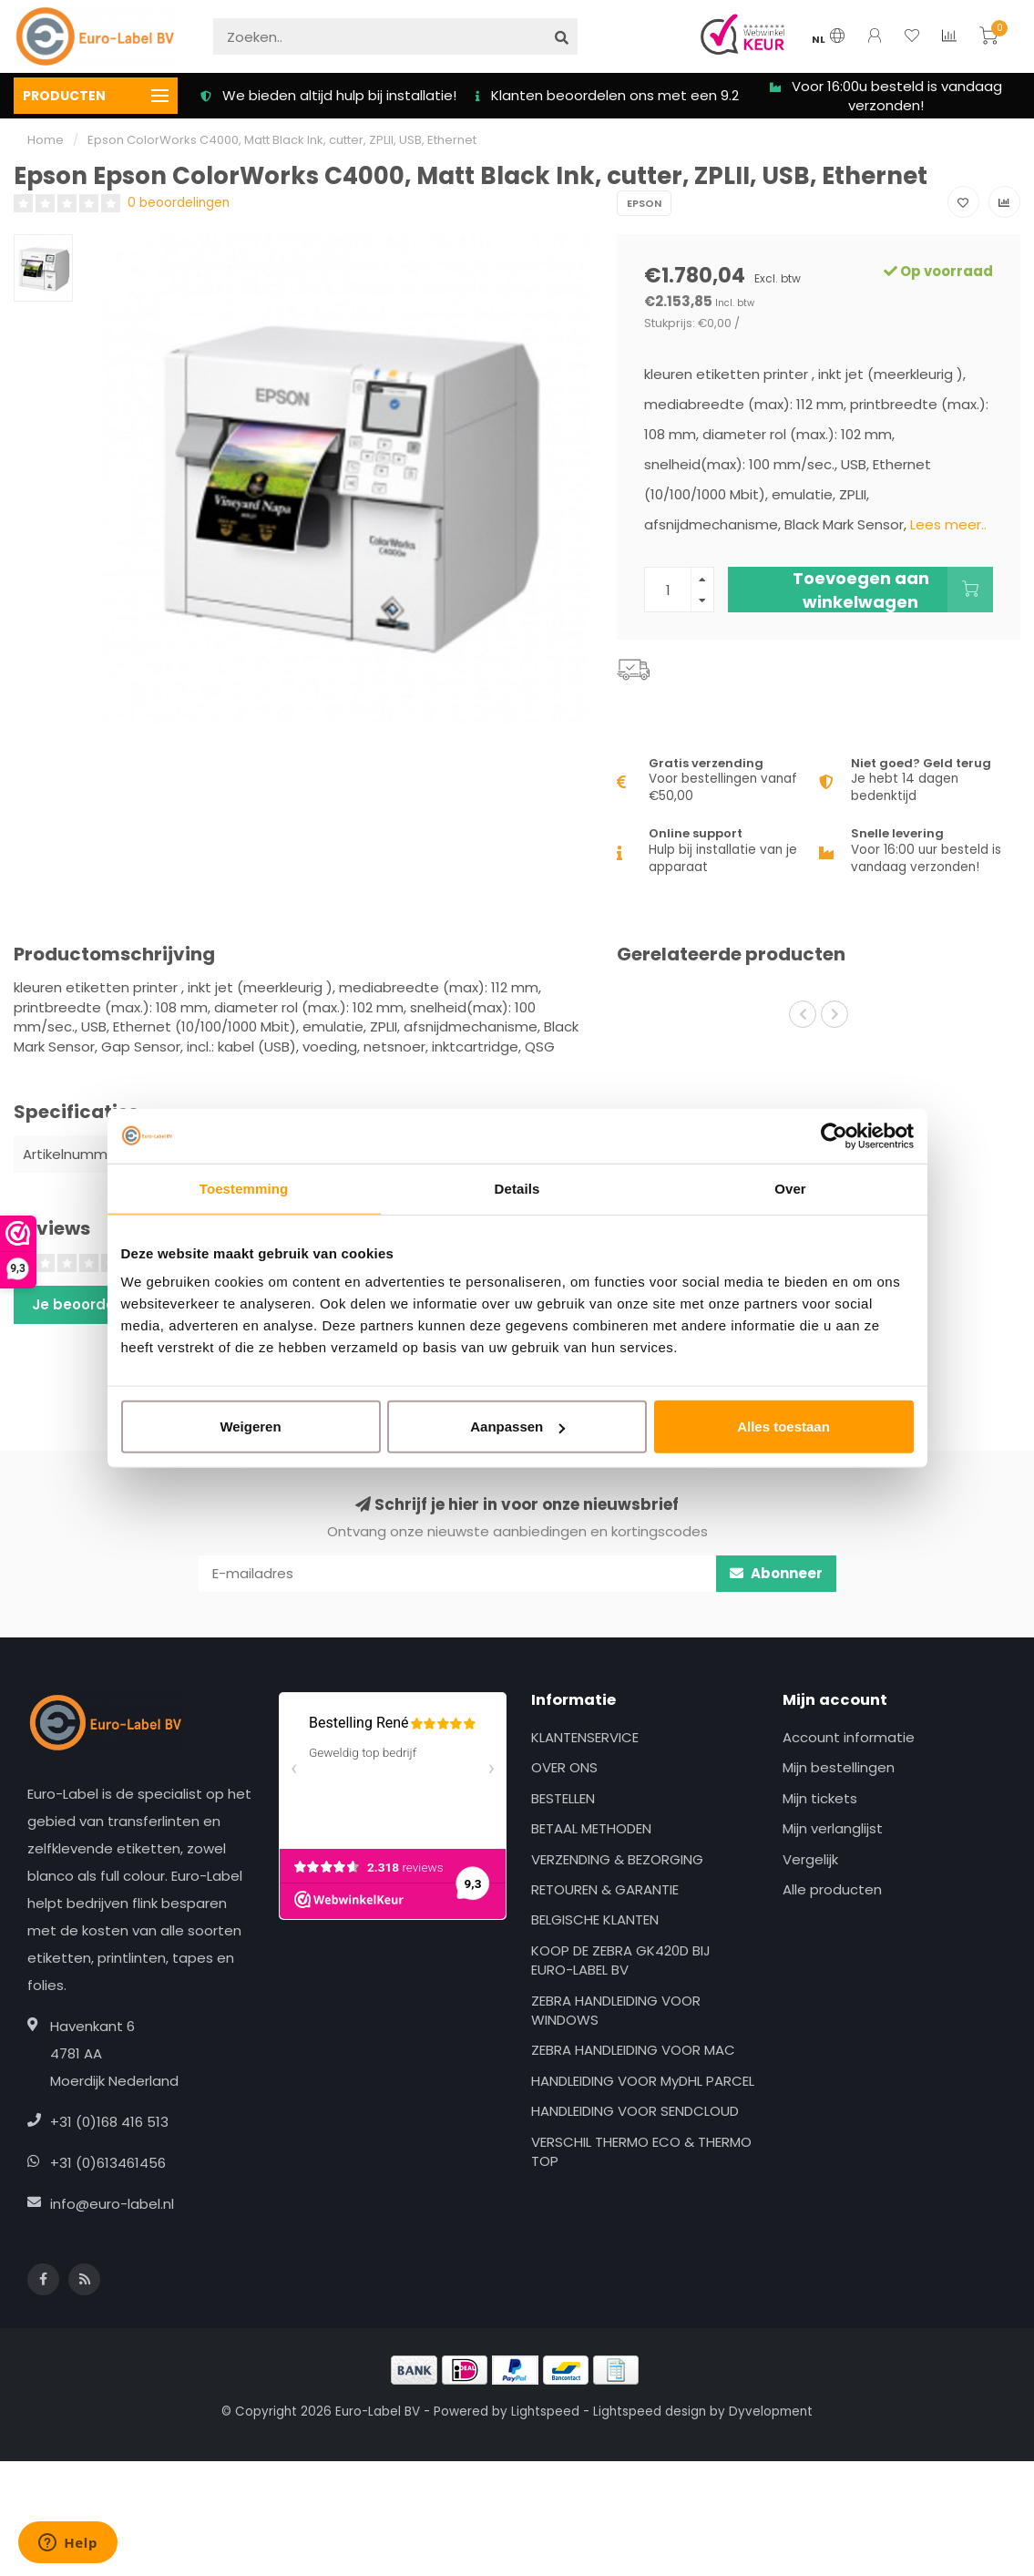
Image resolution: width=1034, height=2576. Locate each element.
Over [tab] (790, 1188)
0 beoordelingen (179, 202)
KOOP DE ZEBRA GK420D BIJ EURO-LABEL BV (621, 1960)
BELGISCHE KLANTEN (595, 1919)
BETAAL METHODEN (591, 1828)
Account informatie (849, 1737)
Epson (644, 203)
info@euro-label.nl (112, 2203)
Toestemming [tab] (244, 1188)
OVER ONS (564, 1767)
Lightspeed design (649, 2411)
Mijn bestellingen (839, 1767)
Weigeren (250, 1426)
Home (45, 140)
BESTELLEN (563, 1798)
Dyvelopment (771, 2411)
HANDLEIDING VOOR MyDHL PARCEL (642, 2080)
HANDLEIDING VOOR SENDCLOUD (635, 2110)
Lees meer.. (948, 524)
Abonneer (776, 1573)
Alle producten (832, 1889)
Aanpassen (517, 1426)
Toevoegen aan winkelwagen (893, 589)
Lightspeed (545, 2411)
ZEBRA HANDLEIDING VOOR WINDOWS (616, 2010)
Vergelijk (810, 1859)
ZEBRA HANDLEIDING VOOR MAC (633, 2049)
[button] (802, 1014)
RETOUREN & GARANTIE (605, 1889)
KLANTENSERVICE (585, 1737)
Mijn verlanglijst (833, 1828)
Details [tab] (517, 1188)
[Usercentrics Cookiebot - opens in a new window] (834, 1135)
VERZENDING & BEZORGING (617, 1859)
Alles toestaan (783, 1426)
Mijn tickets (820, 1798)
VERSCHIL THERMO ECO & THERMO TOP (641, 2151)
